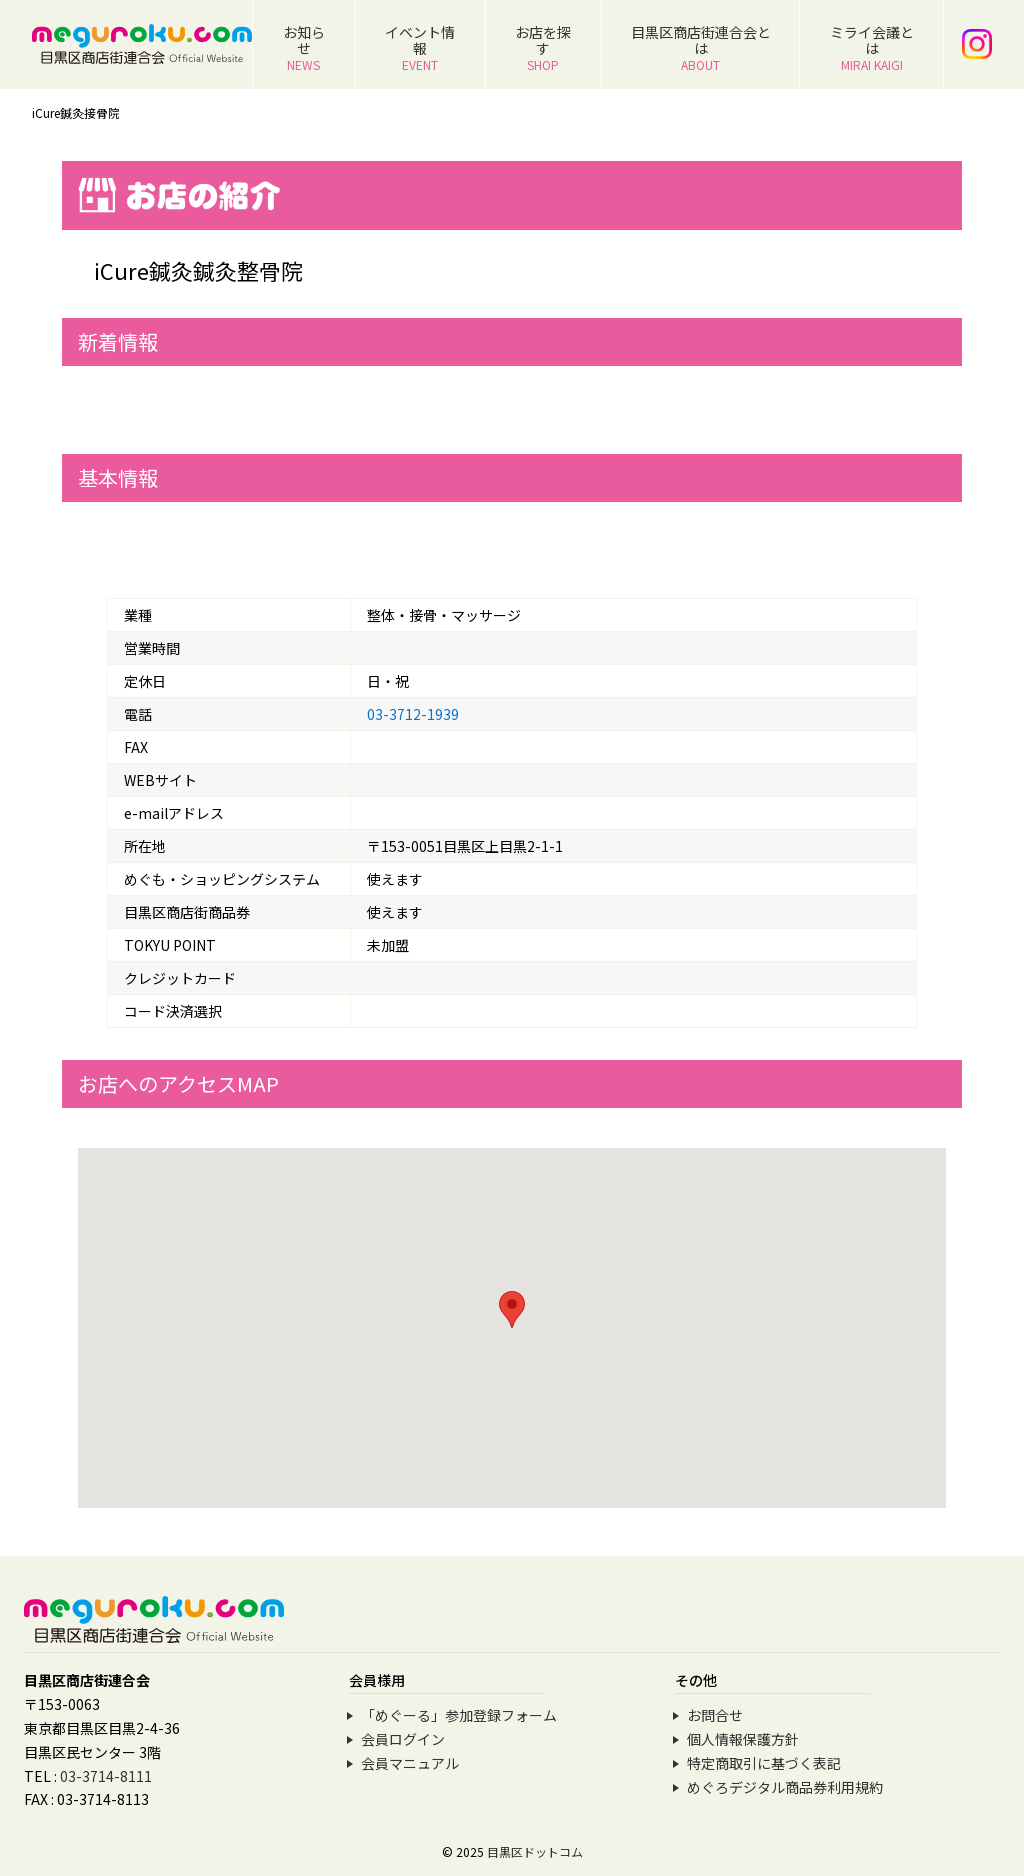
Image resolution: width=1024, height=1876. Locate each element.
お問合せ (715, 1715)
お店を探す (543, 47)
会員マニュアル (410, 1763)
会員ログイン (403, 1739)
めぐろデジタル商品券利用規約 (785, 1787)
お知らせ (304, 47)
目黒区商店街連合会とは (701, 47)
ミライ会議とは (872, 47)
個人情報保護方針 (743, 1739)
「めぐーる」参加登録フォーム (459, 1715)
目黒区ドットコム (535, 1851)
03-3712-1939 (413, 714)
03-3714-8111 (106, 1776)
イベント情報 (420, 47)
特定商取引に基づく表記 (764, 1763)
